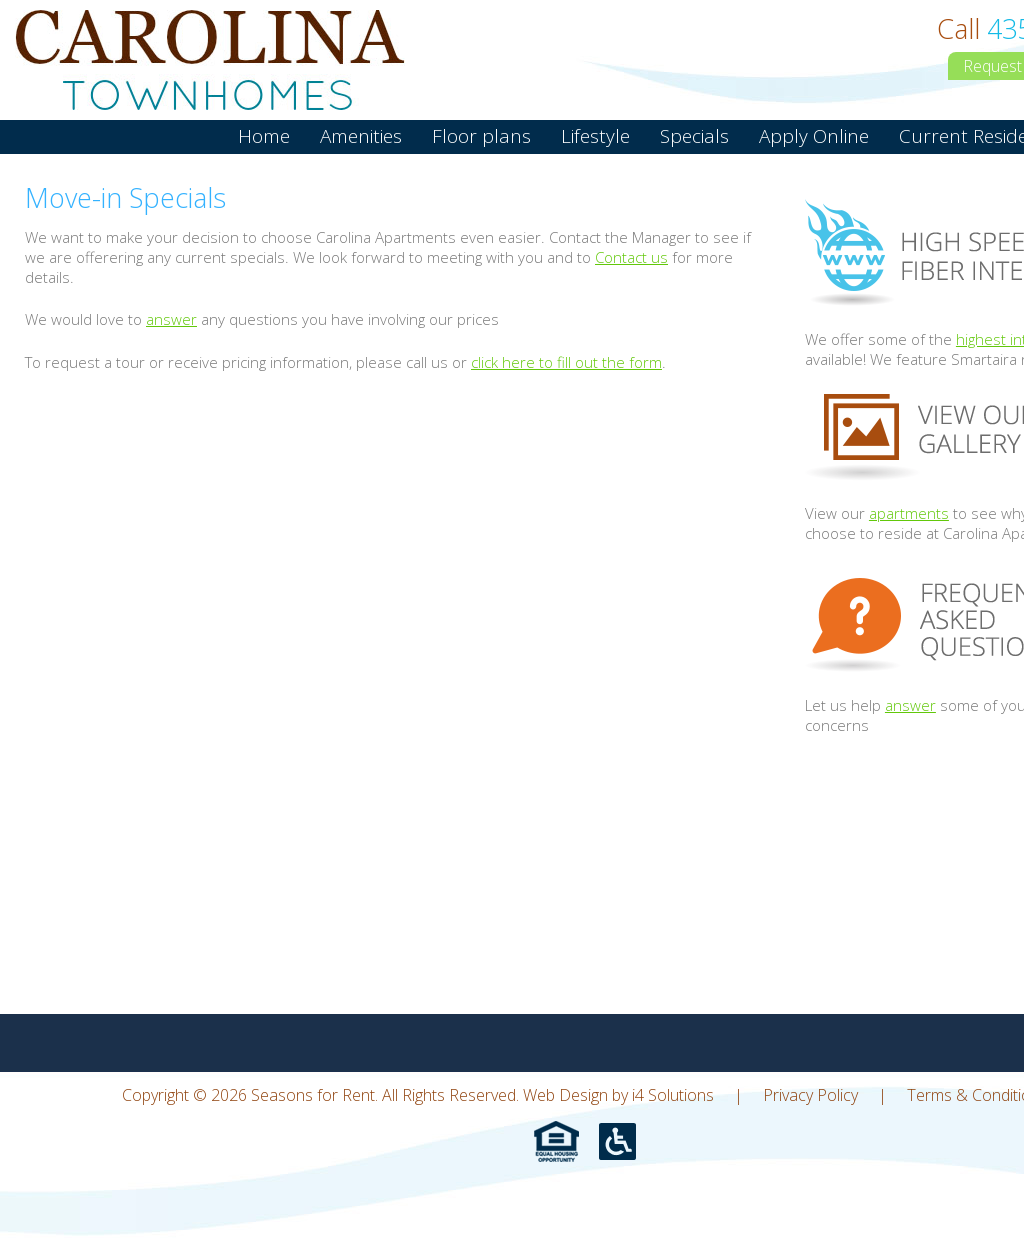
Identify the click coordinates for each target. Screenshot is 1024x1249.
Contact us (631, 257)
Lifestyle (595, 136)
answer (171, 319)
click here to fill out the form (566, 362)
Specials (694, 136)
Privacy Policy (810, 1095)
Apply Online (814, 136)
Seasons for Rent (210, 60)
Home (264, 136)
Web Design (565, 1095)
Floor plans (481, 136)
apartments (909, 513)
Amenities (361, 136)
